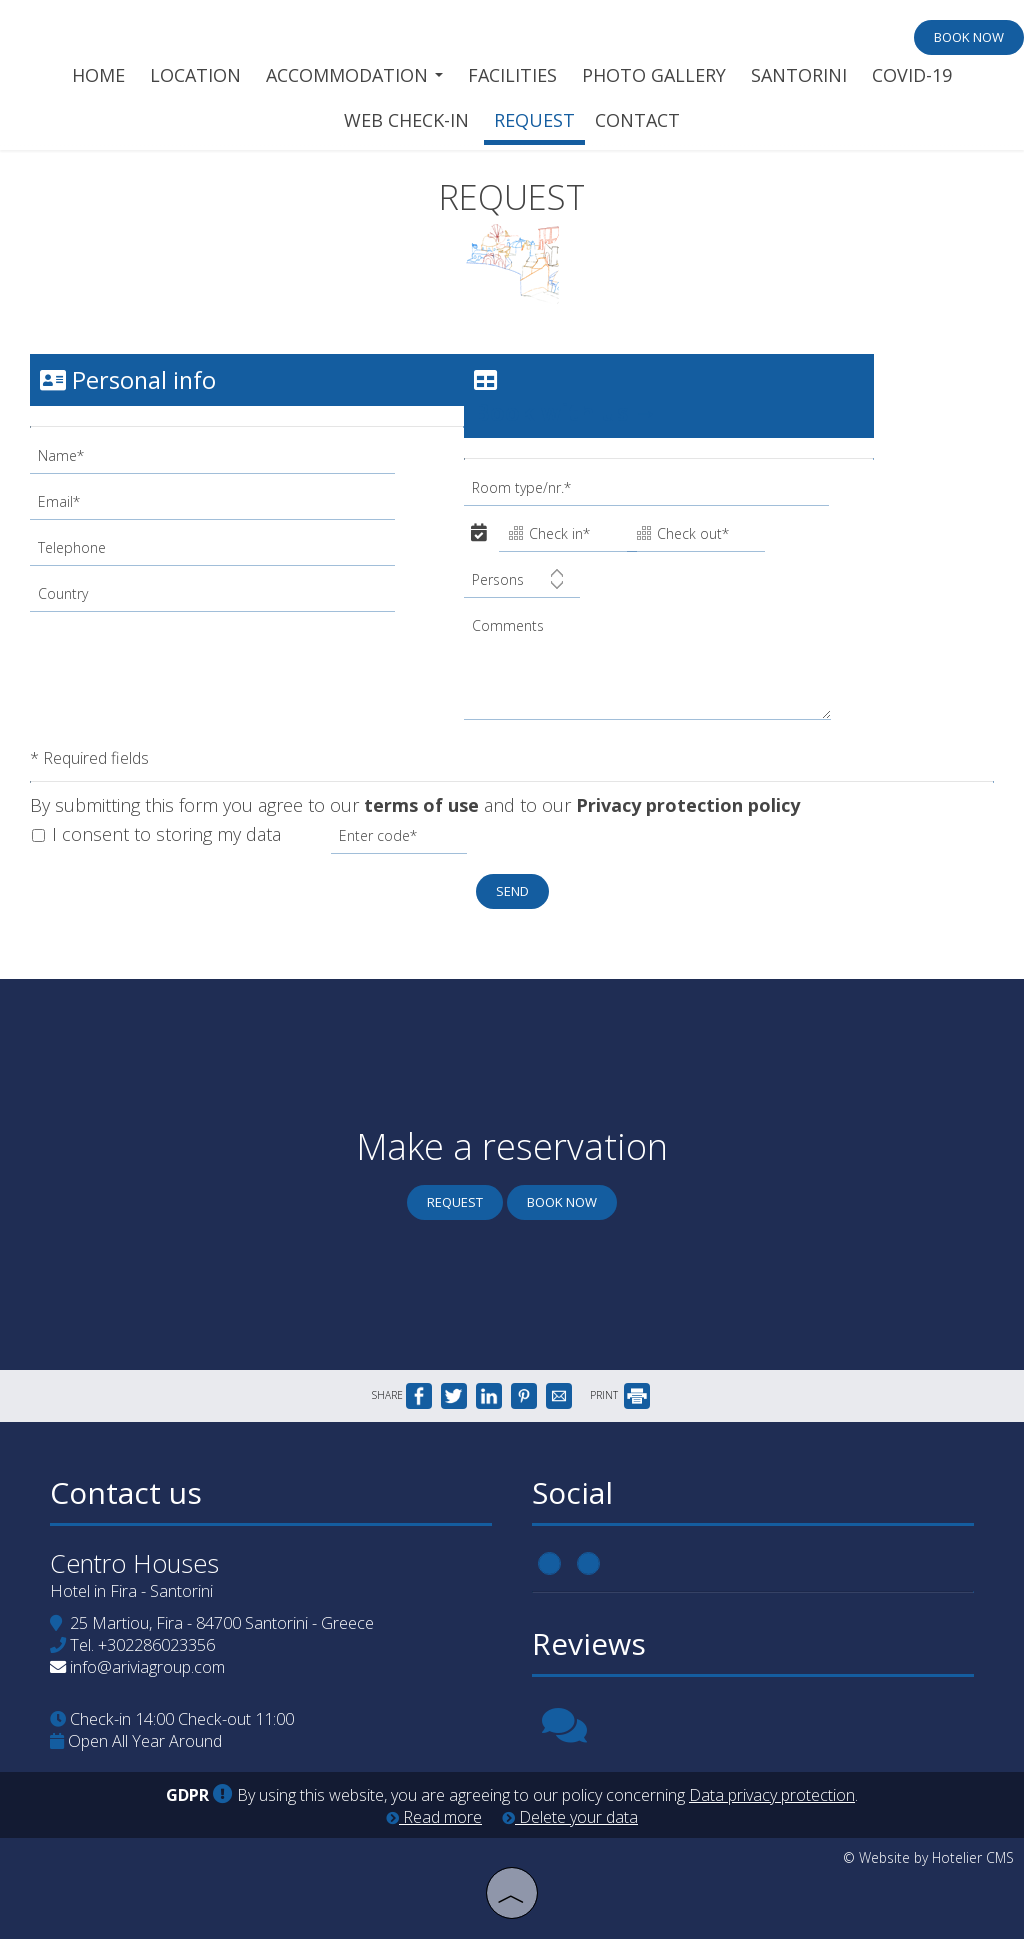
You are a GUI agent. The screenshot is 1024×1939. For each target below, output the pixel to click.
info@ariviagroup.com (147, 1667)
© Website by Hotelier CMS (928, 1857)
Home (98, 75)
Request (534, 120)
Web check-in (406, 120)
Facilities (512, 75)
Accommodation (354, 75)
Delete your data (570, 1817)
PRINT (620, 1395)
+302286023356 (156, 1645)
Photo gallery (654, 75)
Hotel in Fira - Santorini (131, 1591)
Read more (434, 1817)
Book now (969, 37)
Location (195, 75)
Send (512, 891)
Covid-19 (912, 75)
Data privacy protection (772, 1795)
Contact (637, 120)
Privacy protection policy (688, 805)
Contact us (126, 1492)
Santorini (799, 75)
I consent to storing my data (156, 834)
